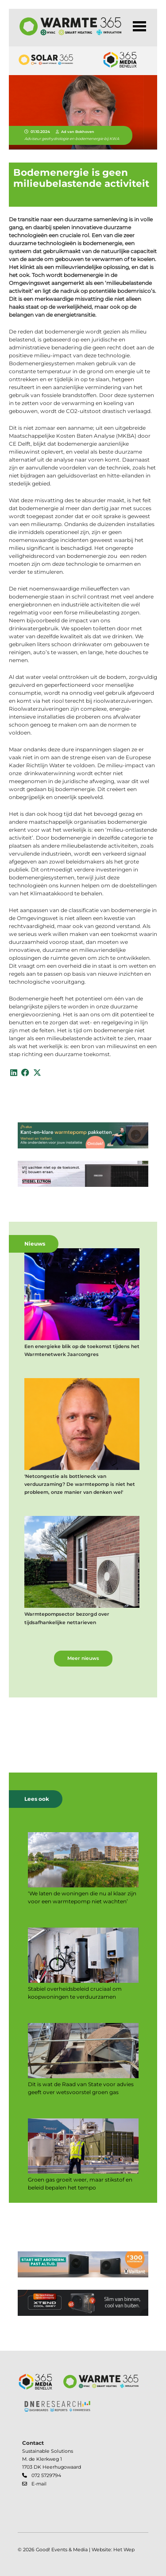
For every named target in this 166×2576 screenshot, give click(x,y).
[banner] (83, 1137)
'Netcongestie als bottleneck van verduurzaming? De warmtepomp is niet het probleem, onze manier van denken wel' (79, 1484)
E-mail (38, 2484)
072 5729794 (46, 2475)
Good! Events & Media (62, 2550)
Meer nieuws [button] (83, 1658)
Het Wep (124, 2550)
